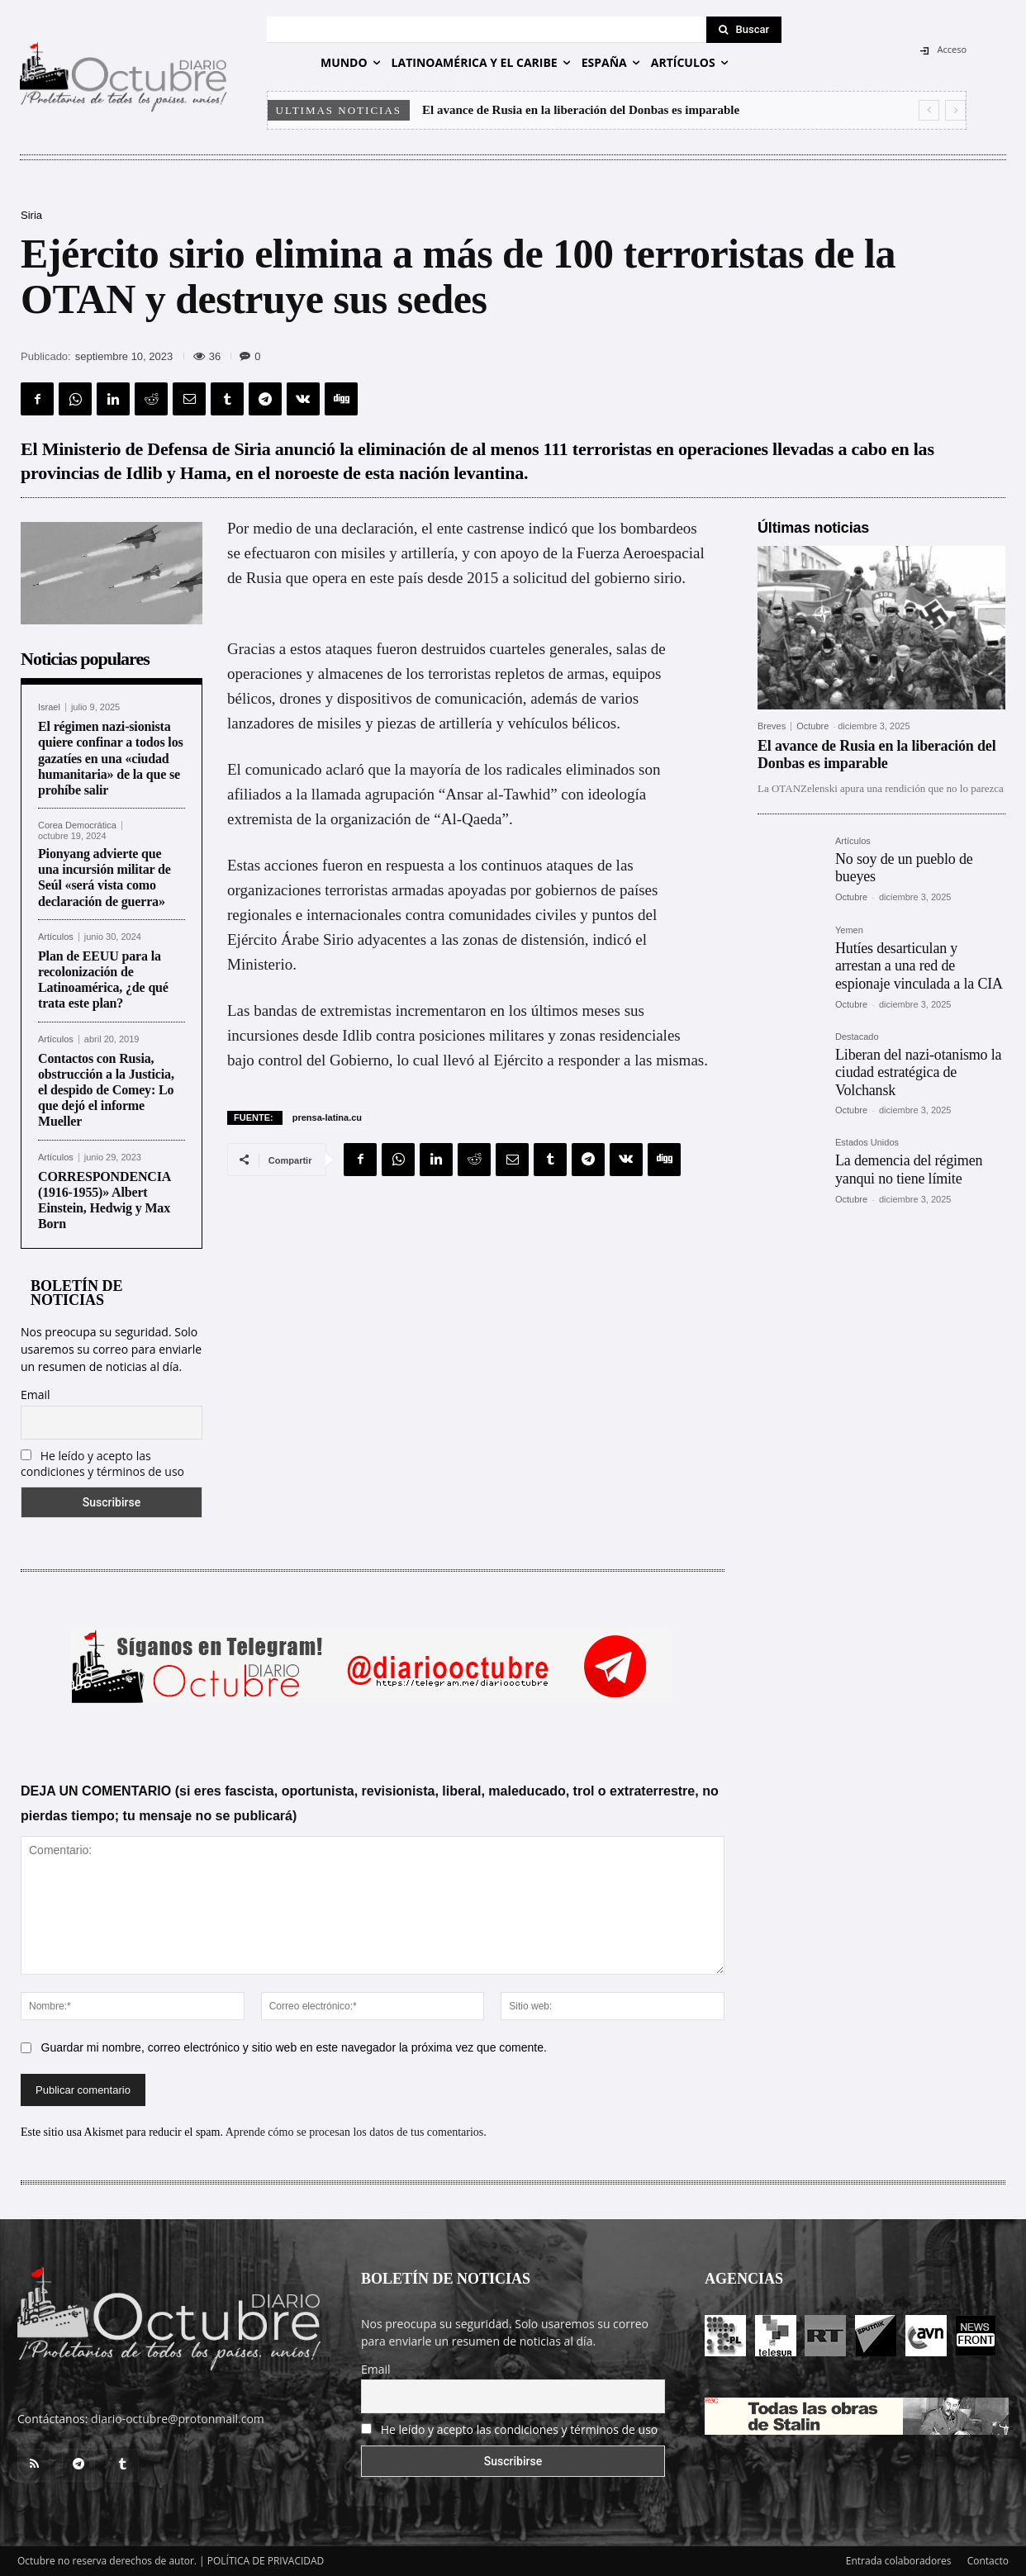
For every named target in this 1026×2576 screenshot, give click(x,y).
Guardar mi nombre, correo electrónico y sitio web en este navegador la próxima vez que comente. (294, 2047)
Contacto (988, 2561)
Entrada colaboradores (899, 2561)
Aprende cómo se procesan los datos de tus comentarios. (356, 2132)
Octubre (812, 726)
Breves (772, 726)
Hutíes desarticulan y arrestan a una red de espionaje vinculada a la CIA (919, 966)
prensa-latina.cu (327, 1117)
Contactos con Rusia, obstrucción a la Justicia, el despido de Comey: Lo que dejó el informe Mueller (106, 1090)
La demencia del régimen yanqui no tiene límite (908, 1169)
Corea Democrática (77, 825)
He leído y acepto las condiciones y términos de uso (102, 1463)
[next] (955, 110)
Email (35, 1394)
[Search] (744, 30)
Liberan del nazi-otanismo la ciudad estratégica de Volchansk (918, 1072)
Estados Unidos (867, 1142)
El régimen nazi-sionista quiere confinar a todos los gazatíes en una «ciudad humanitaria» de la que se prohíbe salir (110, 758)
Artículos (56, 937)
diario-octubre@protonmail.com (177, 2419)
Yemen (849, 930)
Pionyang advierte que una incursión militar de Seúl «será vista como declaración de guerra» (104, 877)
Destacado (857, 1036)
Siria (31, 215)
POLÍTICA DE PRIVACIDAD (266, 2561)
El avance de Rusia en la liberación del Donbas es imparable (580, 109)
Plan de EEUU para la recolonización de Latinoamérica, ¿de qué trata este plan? (103, 980)
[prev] (929, 110)
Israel (49, 707)
